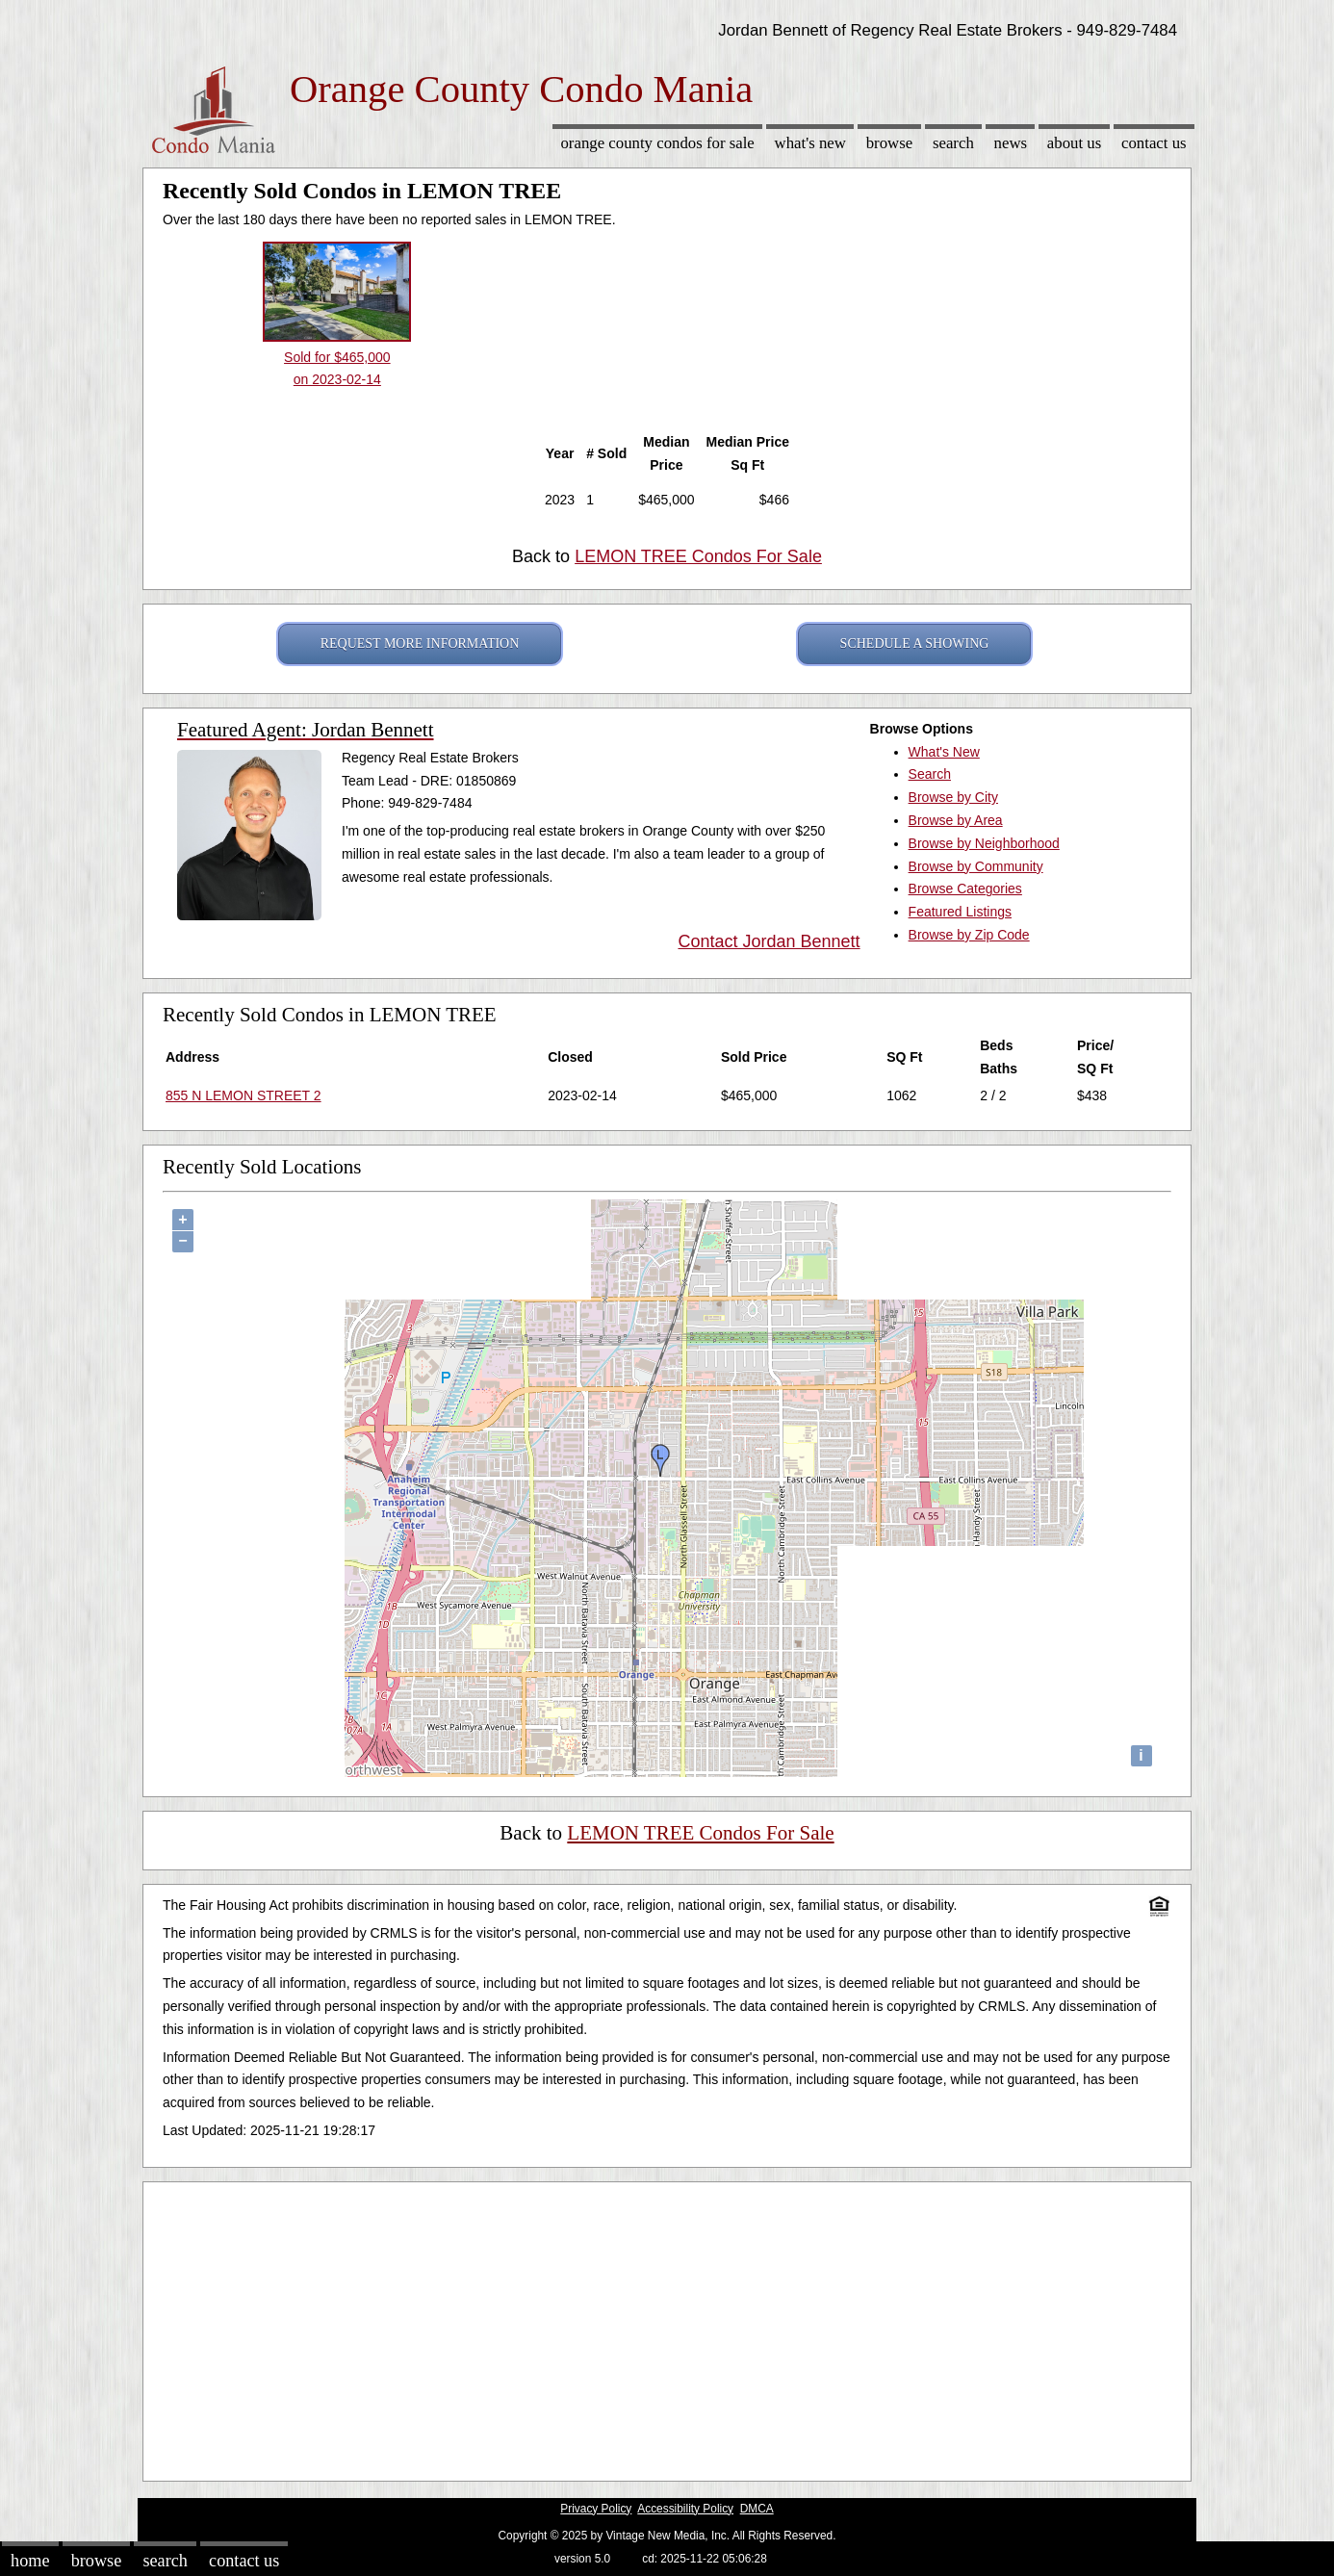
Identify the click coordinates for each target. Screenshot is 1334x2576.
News (1011, 143)
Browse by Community (976, 866)
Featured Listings (960, 911)
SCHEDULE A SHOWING (914, 643)
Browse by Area (956, 820)
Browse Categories (965, 888)
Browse (889, 143)
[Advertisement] (667, 2326)
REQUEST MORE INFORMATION (420, 643)
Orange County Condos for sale (657, 143)
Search (953, 143)
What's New (810, 143)
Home (30, 2560)
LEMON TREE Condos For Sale (698, 556)
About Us (1074, 143)
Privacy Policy (595, 2508)
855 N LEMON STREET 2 (243, 1095)
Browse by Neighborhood (984, 843)
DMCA (757, 2508)
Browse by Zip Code (969, 934)
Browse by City (953, 797)
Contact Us (1154, 143)
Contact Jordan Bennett (768, 941)
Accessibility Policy (685, 2508)
